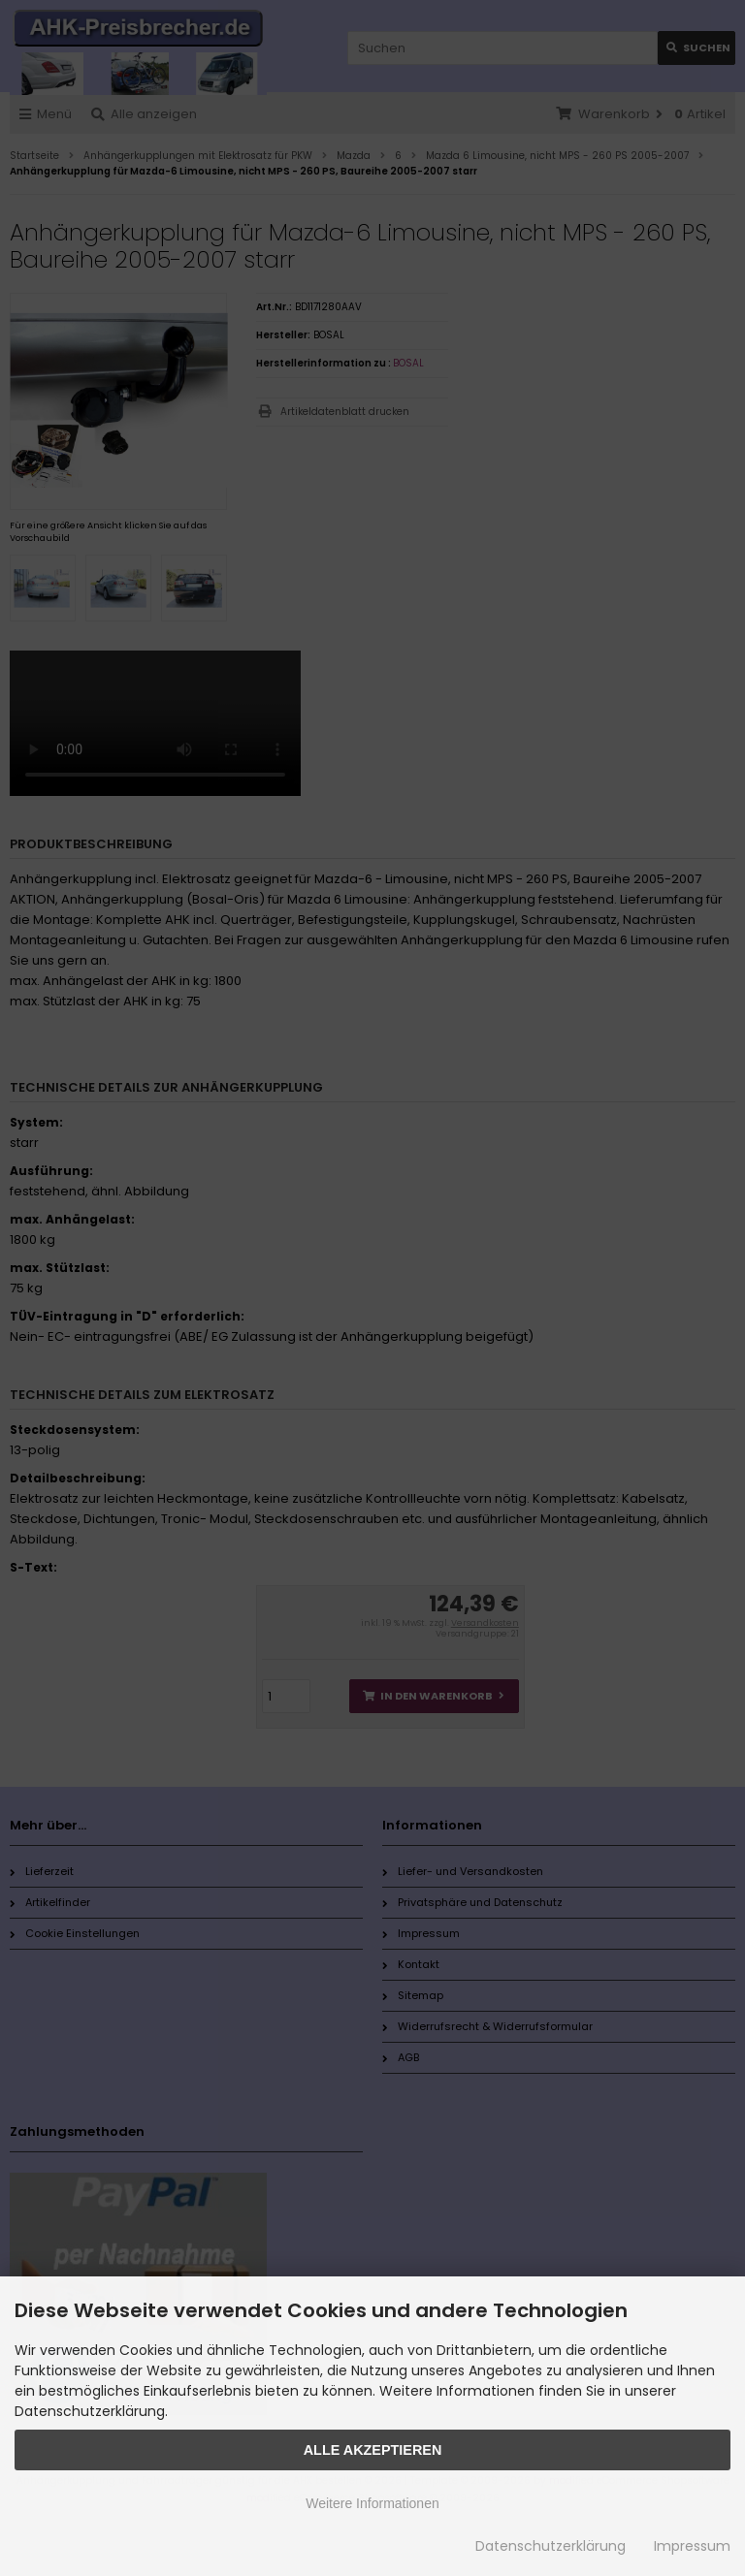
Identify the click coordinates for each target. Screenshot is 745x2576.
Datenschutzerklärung (550, 2546)
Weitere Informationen (372, 2503)
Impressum (692, 2546)
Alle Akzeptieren (373, 2450)
